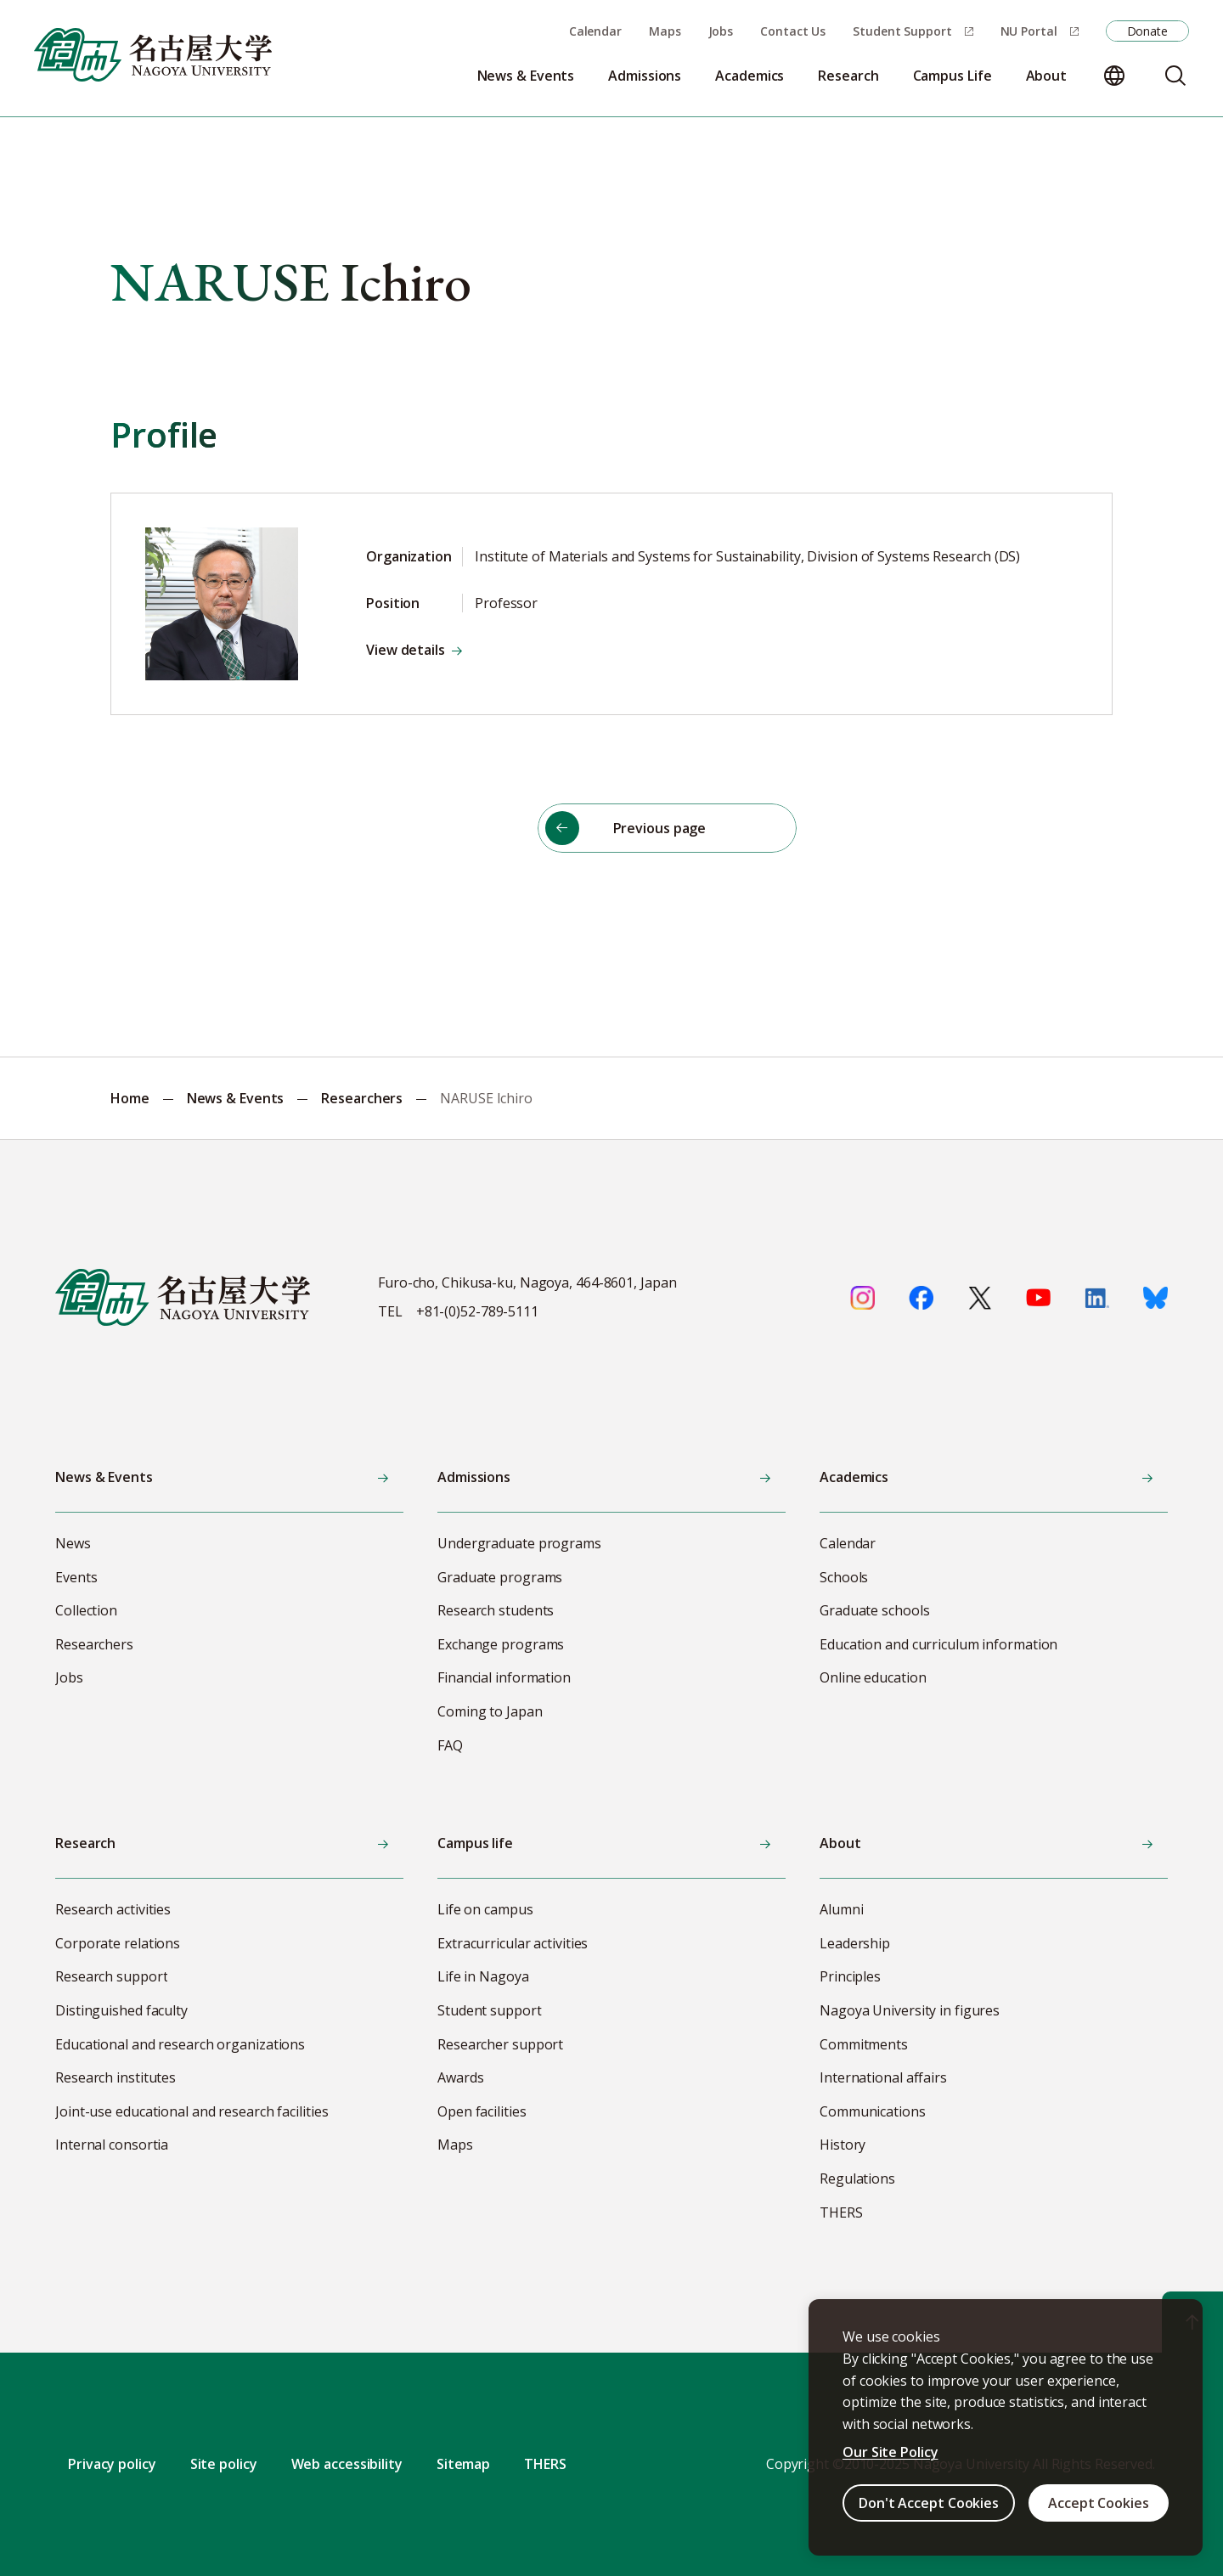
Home (129, 1098)
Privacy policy (112, 2464)
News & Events (236, 1098)
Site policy (223, 2464)
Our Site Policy (890, 2452)
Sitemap (463, 2464)
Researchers (362, 1098)
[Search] (1175, 75)
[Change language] (1114, 75)
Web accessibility (347, 2464)
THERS (545, 2464)
